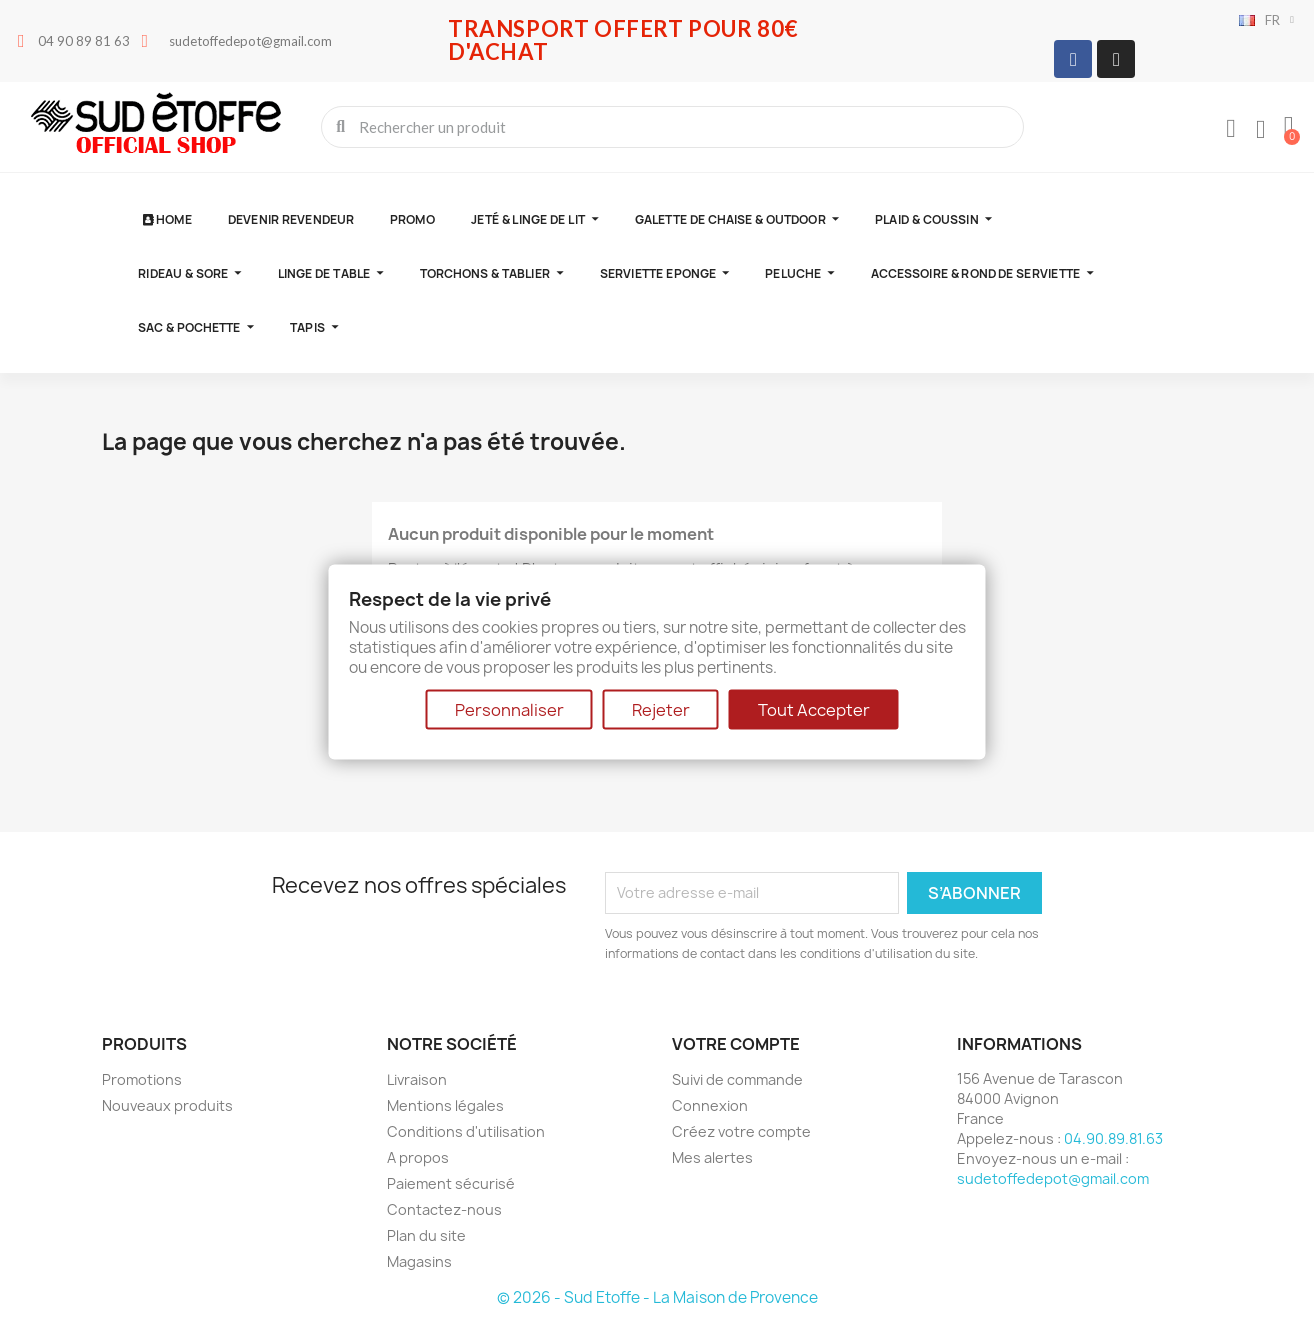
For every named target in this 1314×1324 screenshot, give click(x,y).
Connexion (710, 1105)
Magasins (419, 1261)
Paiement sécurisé (451, 1183)
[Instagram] (1116, 59)
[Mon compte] (1231, 129)
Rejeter (661, 709)
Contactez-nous (444, 1209)
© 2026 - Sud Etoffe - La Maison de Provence (657, 1297)
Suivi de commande (737, 1079)
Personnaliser (509, 709)
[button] (1289, 127)
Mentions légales (445, 1105)
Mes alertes (712, 1157)
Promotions (142, 1079)
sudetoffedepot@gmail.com (1053, 1178)
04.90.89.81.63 (1113, 1138)
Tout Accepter (814, 709)
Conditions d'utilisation (466, 1131)
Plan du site (426, 1235)
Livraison (417, 1079)
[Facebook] (1073, 59)
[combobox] (674, 127)
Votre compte (736, 1044)
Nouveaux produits (167, 1105)
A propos (418, 1157)
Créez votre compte (741, 1131)
